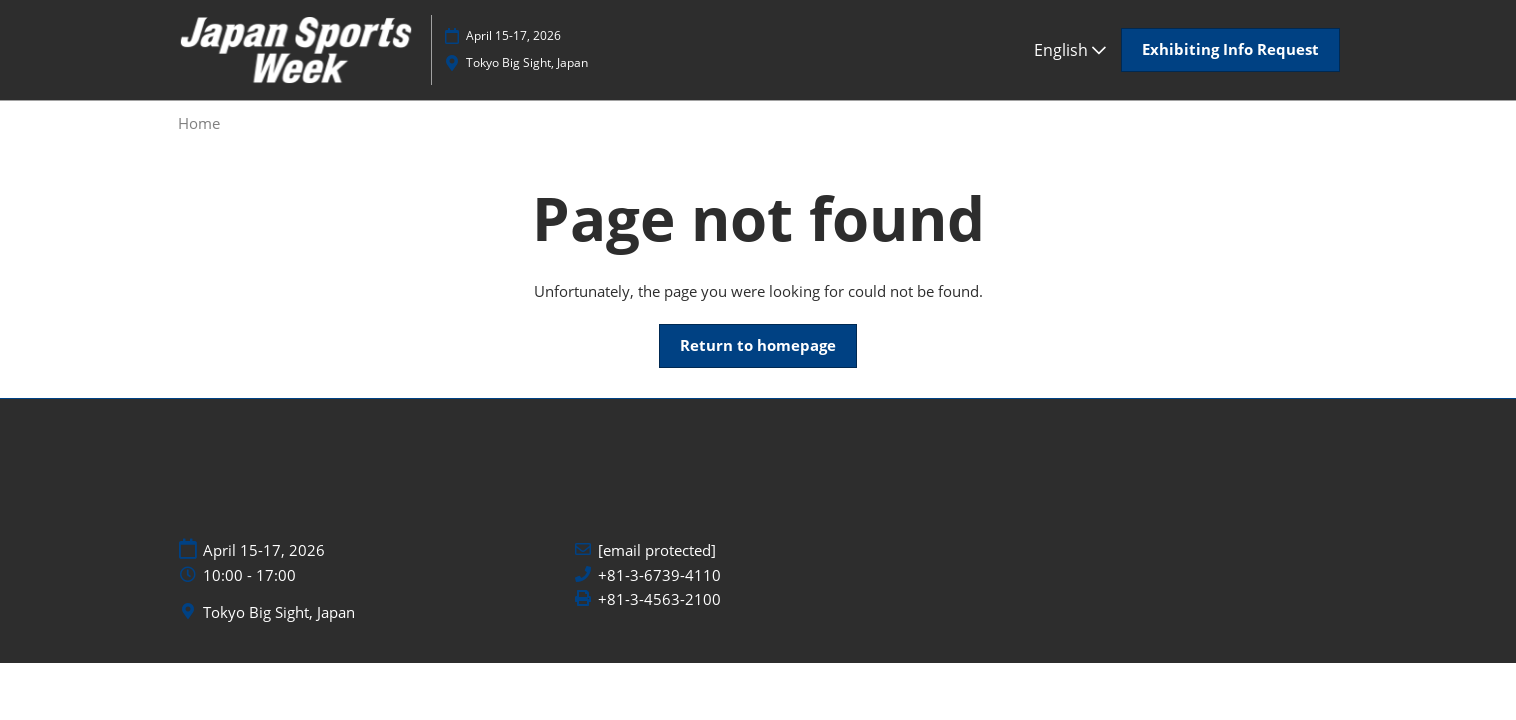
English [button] (1070, 50)
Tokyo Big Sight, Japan (527, 62)
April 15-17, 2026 (513, 35)
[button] (1230, 50)
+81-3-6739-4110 (659, 575)
